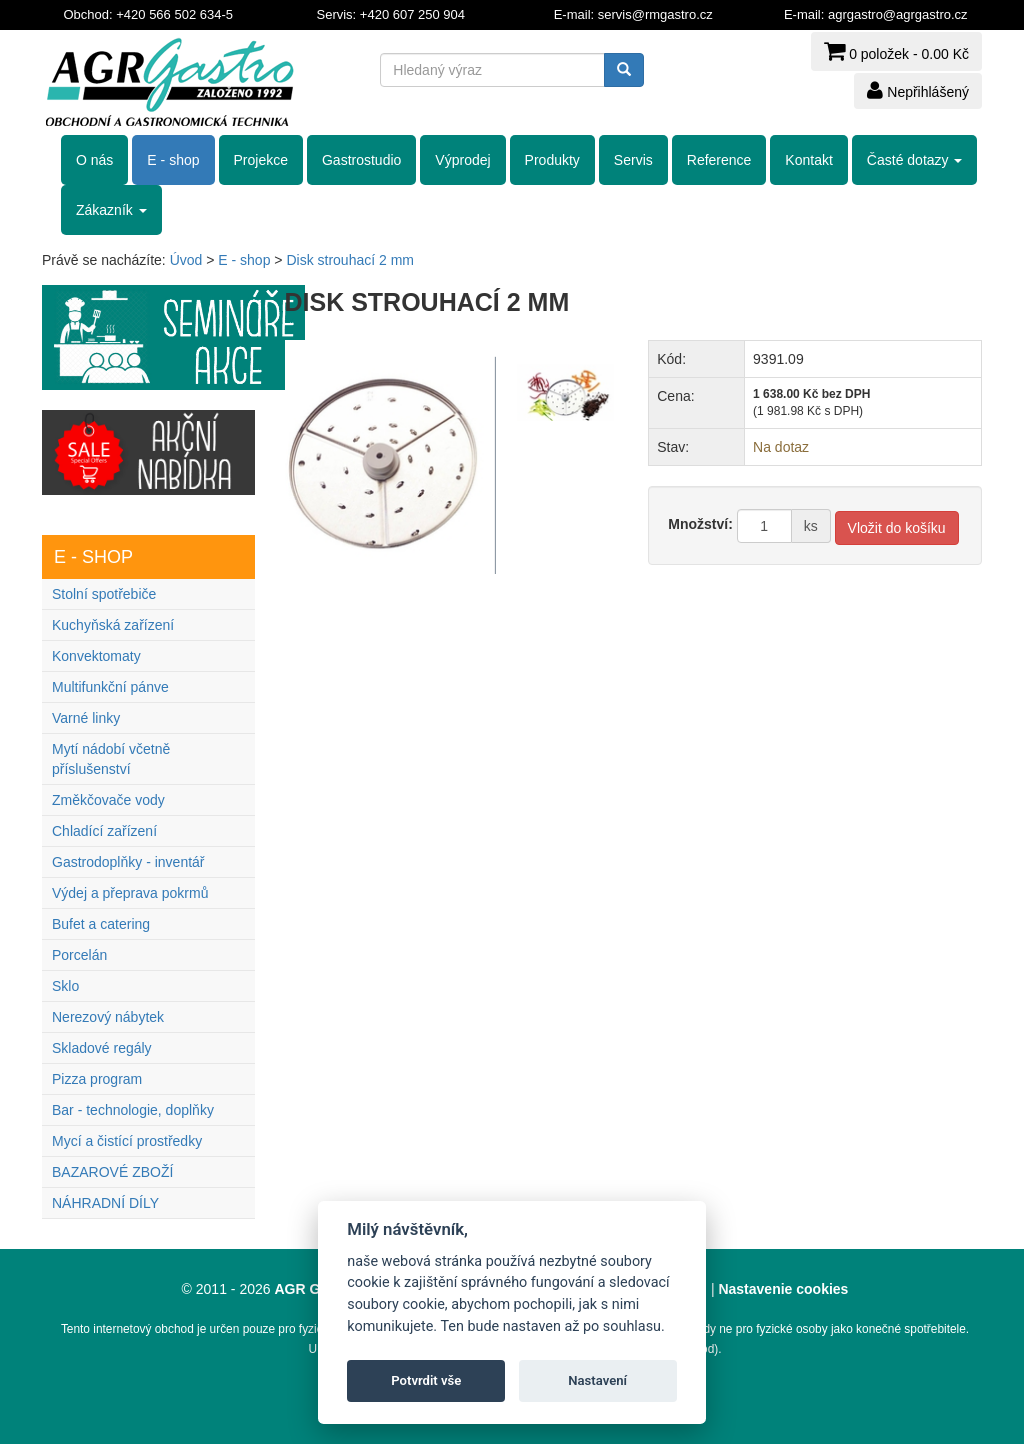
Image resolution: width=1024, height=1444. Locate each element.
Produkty (552, 160)
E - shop (173, 160)
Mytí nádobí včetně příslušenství (111, 759)
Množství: (700, 524)
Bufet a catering (101, 924)
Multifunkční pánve (110, 687)
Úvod (186, 260)
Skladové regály (102, 1048)
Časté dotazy (915, 160)
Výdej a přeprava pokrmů (130, 893)
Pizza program (97, 1079)
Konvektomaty (96, 656)
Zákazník (111, 210)
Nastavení (597, 1380)
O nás (94, 160)
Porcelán (79, 955)
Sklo (65, 986)
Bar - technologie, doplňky (133, 1110)
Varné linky (86, 718)
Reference (719, 160)
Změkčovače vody (108, 800)
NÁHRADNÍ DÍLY (105, 1203)
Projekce (261, 160)
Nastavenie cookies (783, 1289)
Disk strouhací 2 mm (350, 260)
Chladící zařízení (104, 831)
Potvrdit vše (426, 1380)
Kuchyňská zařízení (113, 625)
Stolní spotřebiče (104, 594)
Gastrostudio (361, 160)
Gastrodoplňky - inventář (128, 862)
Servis (633, 160)
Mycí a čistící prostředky (127, 1141)
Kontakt (808, 160)
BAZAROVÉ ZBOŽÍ (112, 1172)
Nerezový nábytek (108, 1017)
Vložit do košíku (897, 528)
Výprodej (462, 160)
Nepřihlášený (918, 90)
